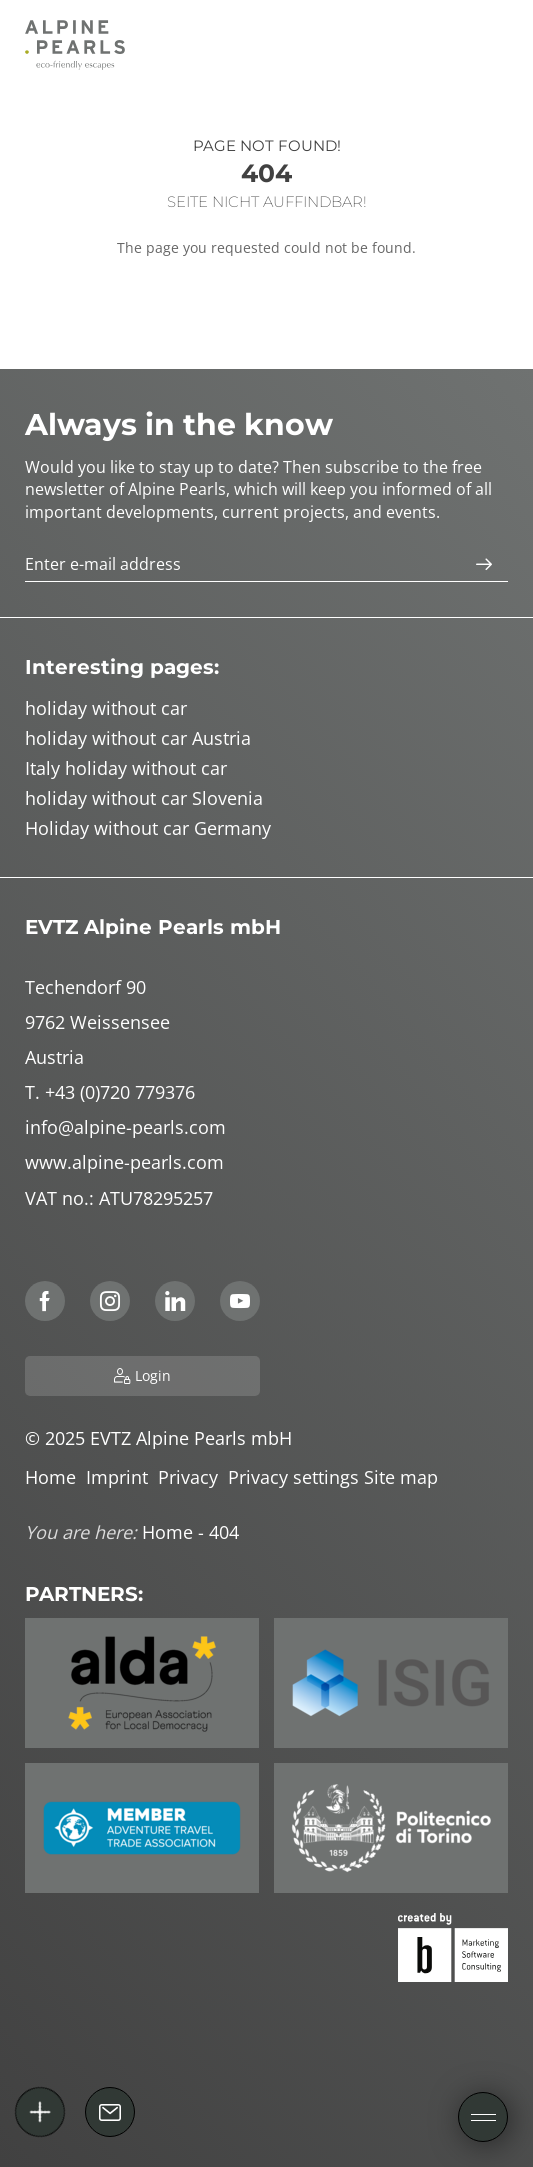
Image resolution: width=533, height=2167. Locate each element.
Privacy (193, 1477)
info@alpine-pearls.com (125, 1127)
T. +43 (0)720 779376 (110, 1092)
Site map (403, 1477)
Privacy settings (296, 1477)
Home (55, 1477)
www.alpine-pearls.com (124, 1162)
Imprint (122, 1477)
